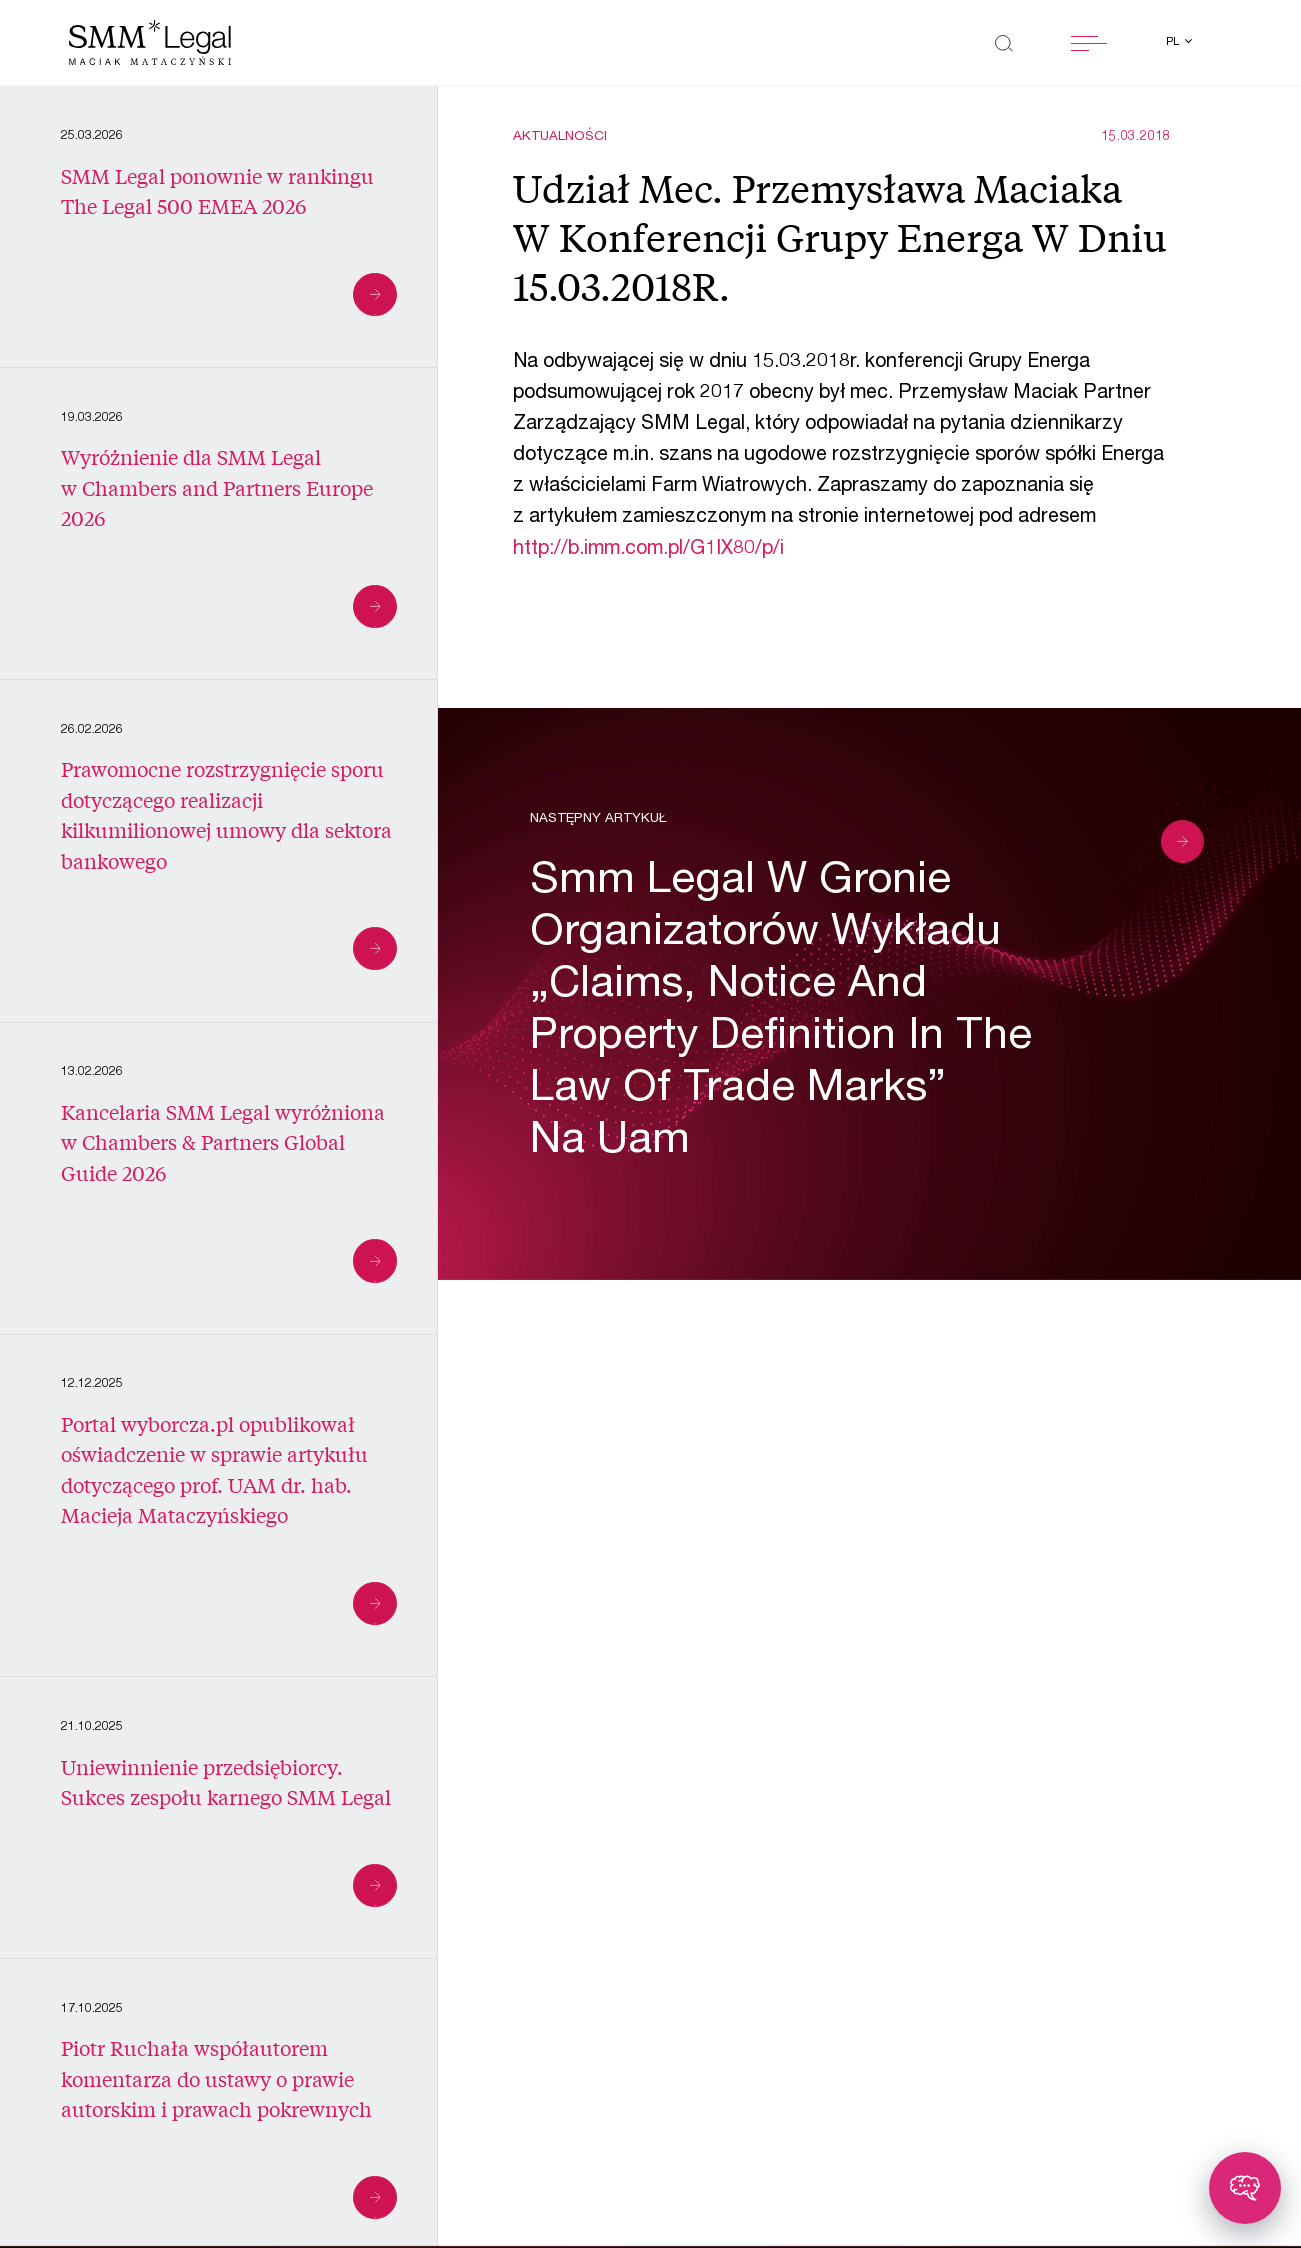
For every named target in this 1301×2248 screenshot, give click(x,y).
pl (1174, 42)
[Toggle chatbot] (1245, 2188)
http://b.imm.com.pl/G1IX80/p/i (648, 550)
